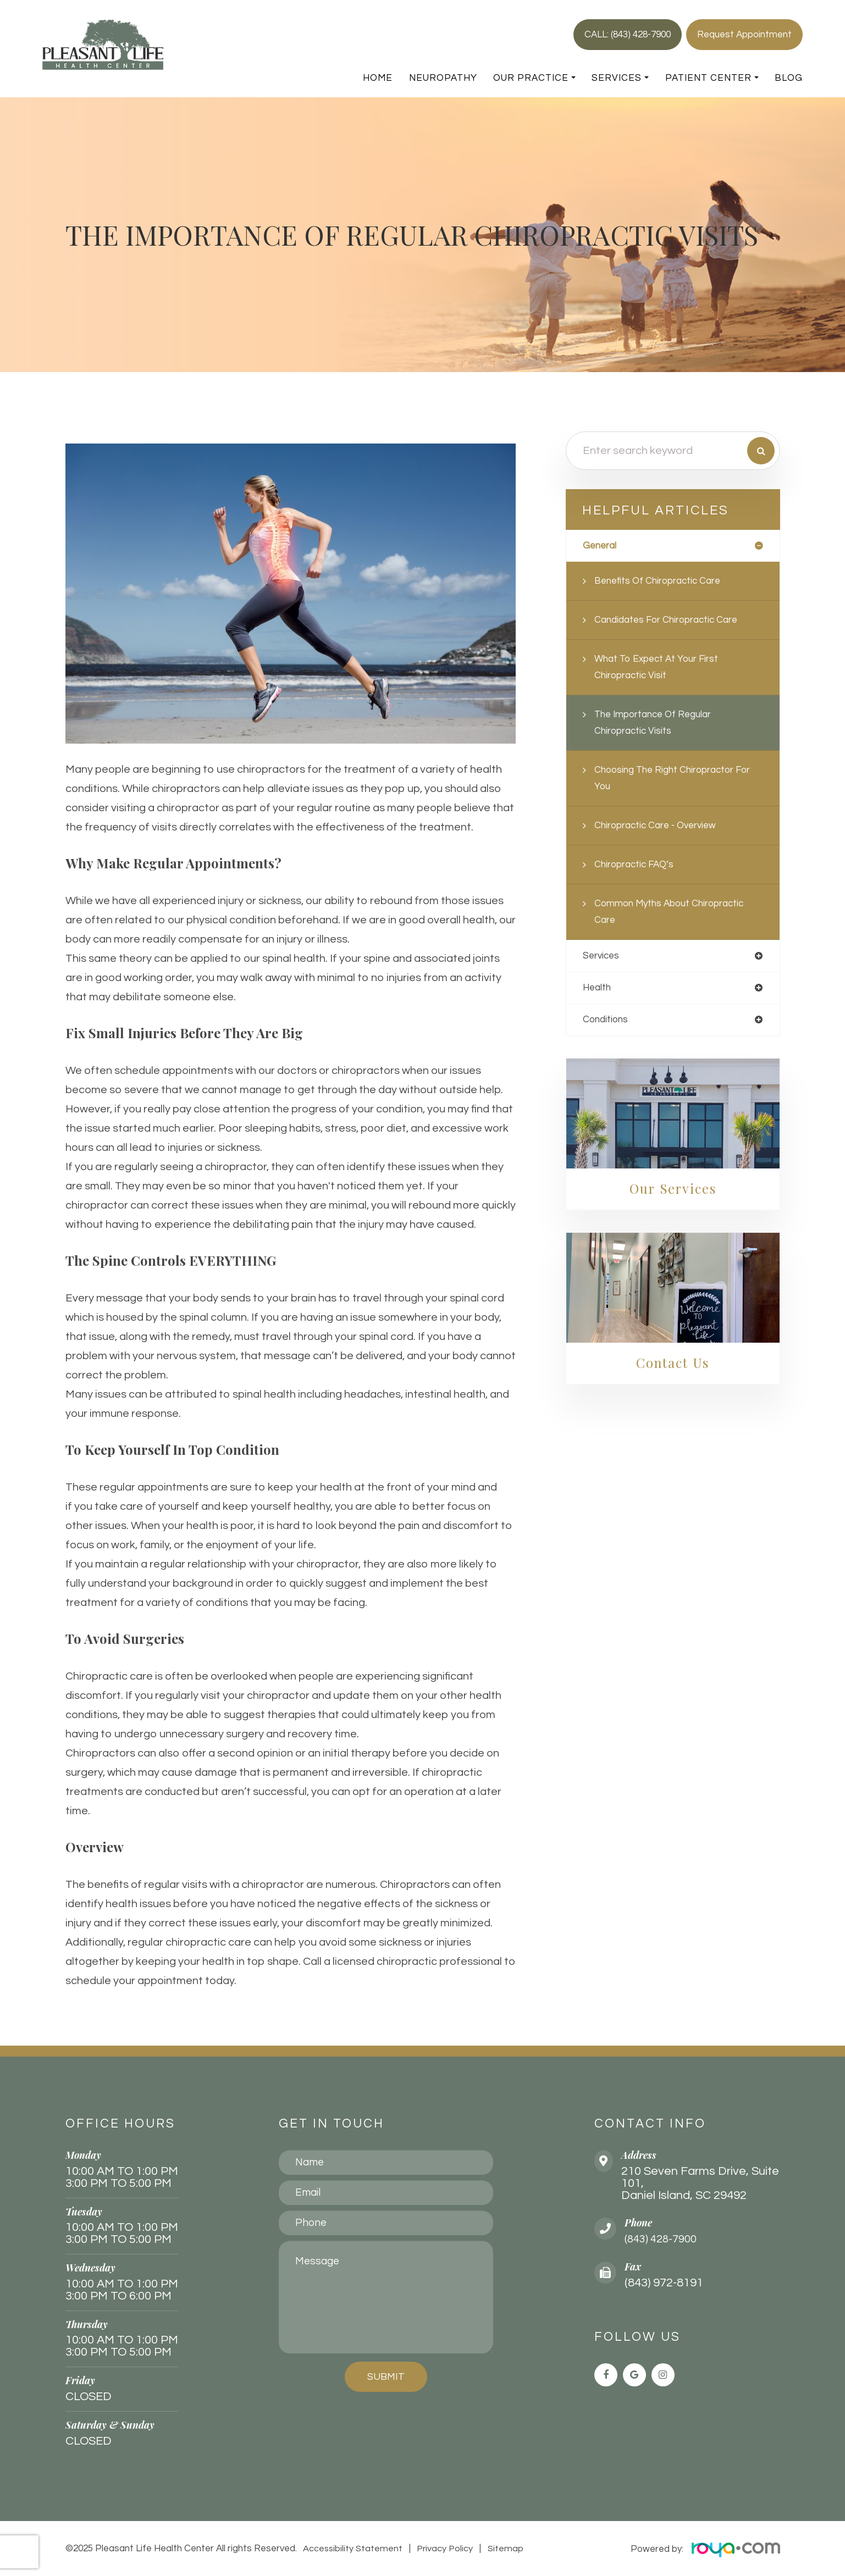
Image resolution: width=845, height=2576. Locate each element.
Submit (386, 2377)
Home (378, 78)
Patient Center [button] (712, 78)
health (598, 989)
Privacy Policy (443, 2548)
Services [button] (620, 78)
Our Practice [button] (534, 78)
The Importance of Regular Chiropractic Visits (656, 723)
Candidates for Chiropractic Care (670, 620)
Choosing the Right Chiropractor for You (677, 778)
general (600, 546)
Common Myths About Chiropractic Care (673, 912)
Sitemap (502, 2548)
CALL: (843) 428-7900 (627, 35)
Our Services (672, 1190)
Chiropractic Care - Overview (659, 826)
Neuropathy (443, 78)
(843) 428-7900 (664, 2238)
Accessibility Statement (352, 2548)
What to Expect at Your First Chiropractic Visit (659, 667)
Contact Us (672, 1364)
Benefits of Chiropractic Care (660, 581)
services (602, 956)
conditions (607, 1021)
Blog (789, 78)
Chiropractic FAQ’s (636, 865)
